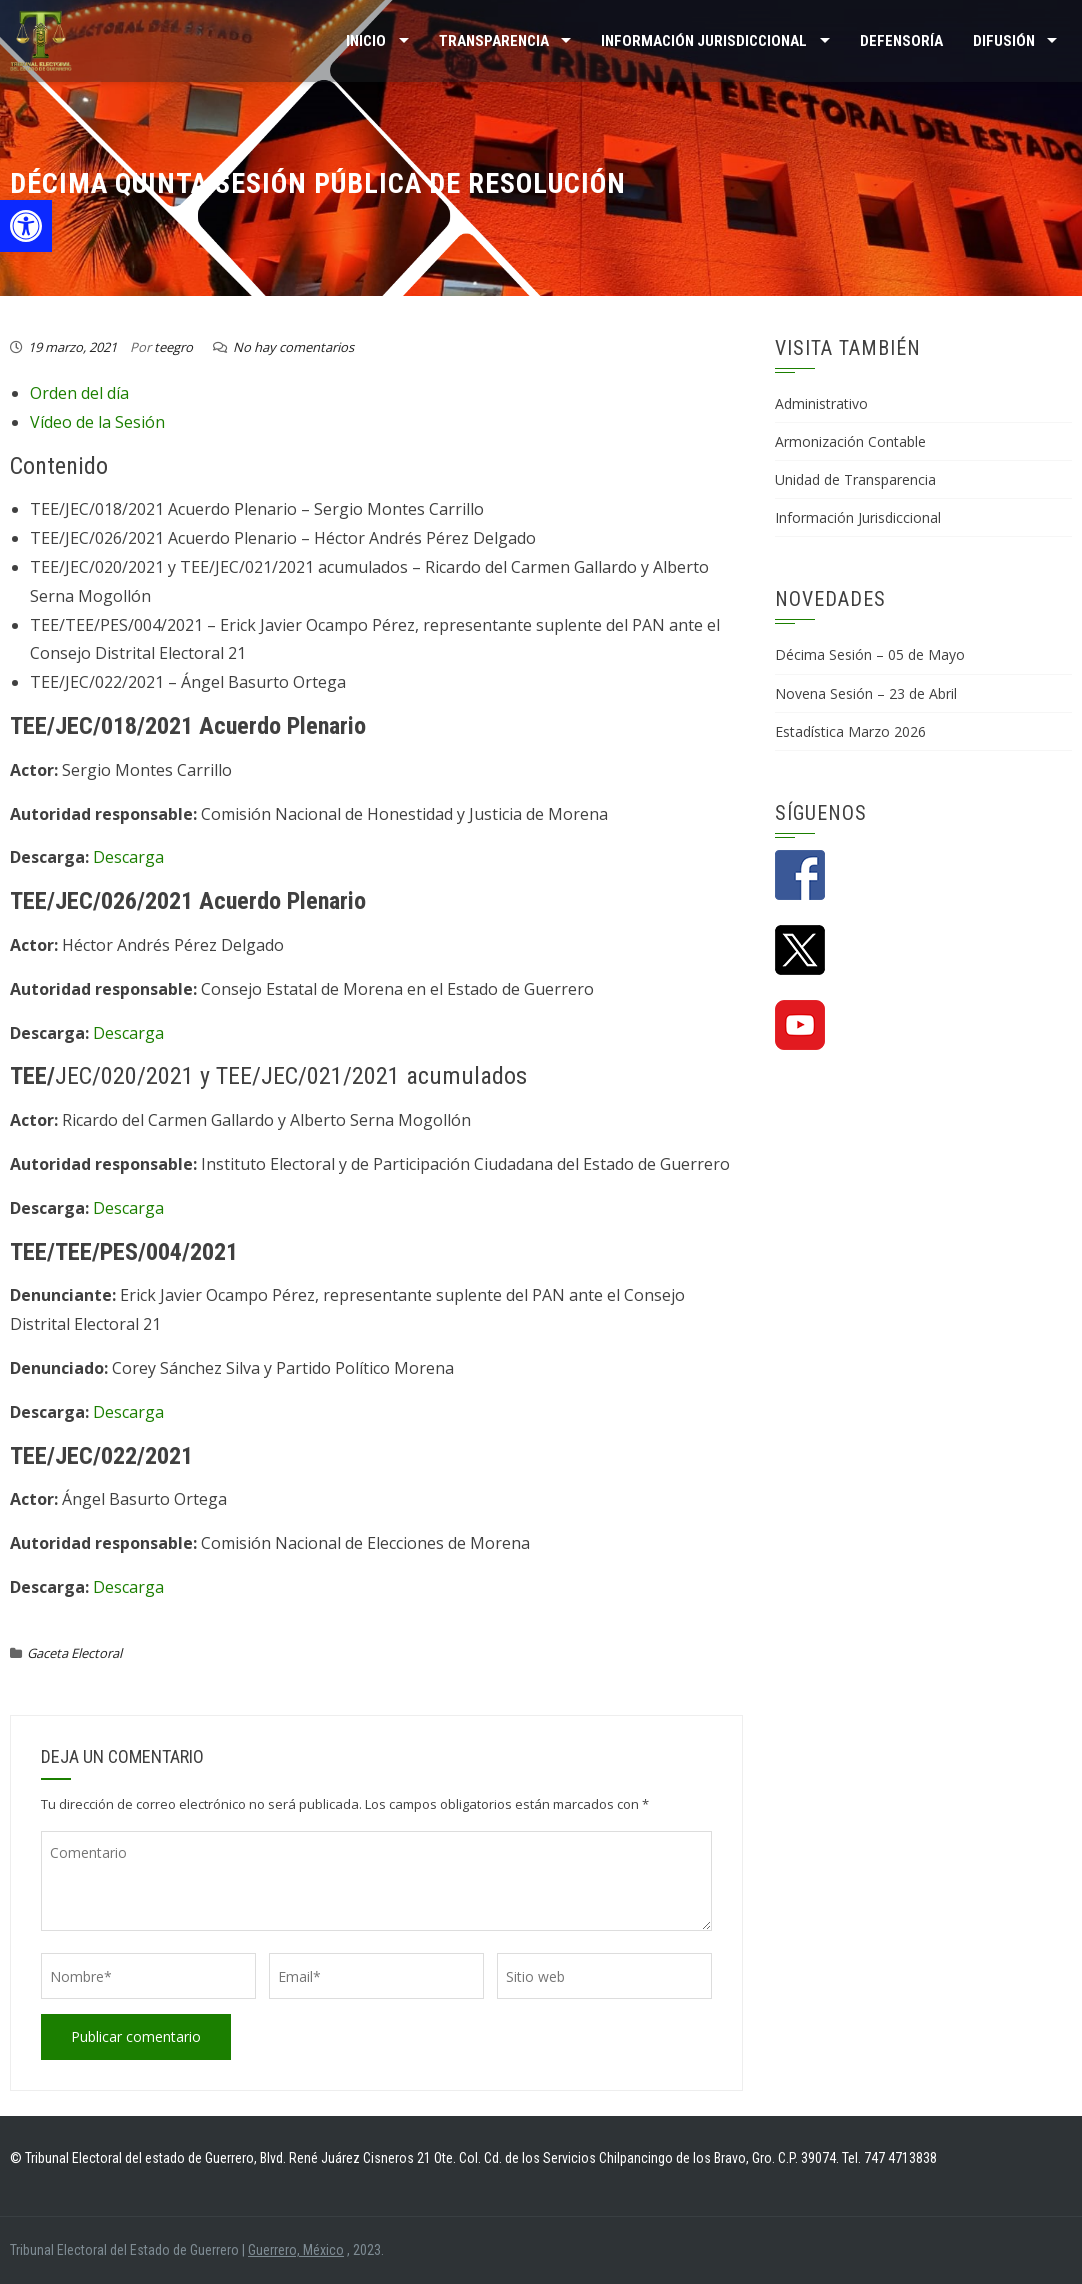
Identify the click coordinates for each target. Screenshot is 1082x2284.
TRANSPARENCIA (494, 41)
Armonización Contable (850, 441)
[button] (26, 226)
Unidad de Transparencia (855, 479)
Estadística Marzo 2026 (850, 731)
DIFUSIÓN (1004, 41)
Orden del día (79, 393)
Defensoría (901, 41)
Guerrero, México (296, 2250)
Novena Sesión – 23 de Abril (866, 693)
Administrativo (821, 403)
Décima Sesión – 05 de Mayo (870, 654)
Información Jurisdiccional (858, 517)
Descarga (128, 857)
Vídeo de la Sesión (97, 422)
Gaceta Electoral (74, 1653)
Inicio (366, 41)
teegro (173, 347)
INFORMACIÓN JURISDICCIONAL (704, 41)
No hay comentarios (293, 347)
